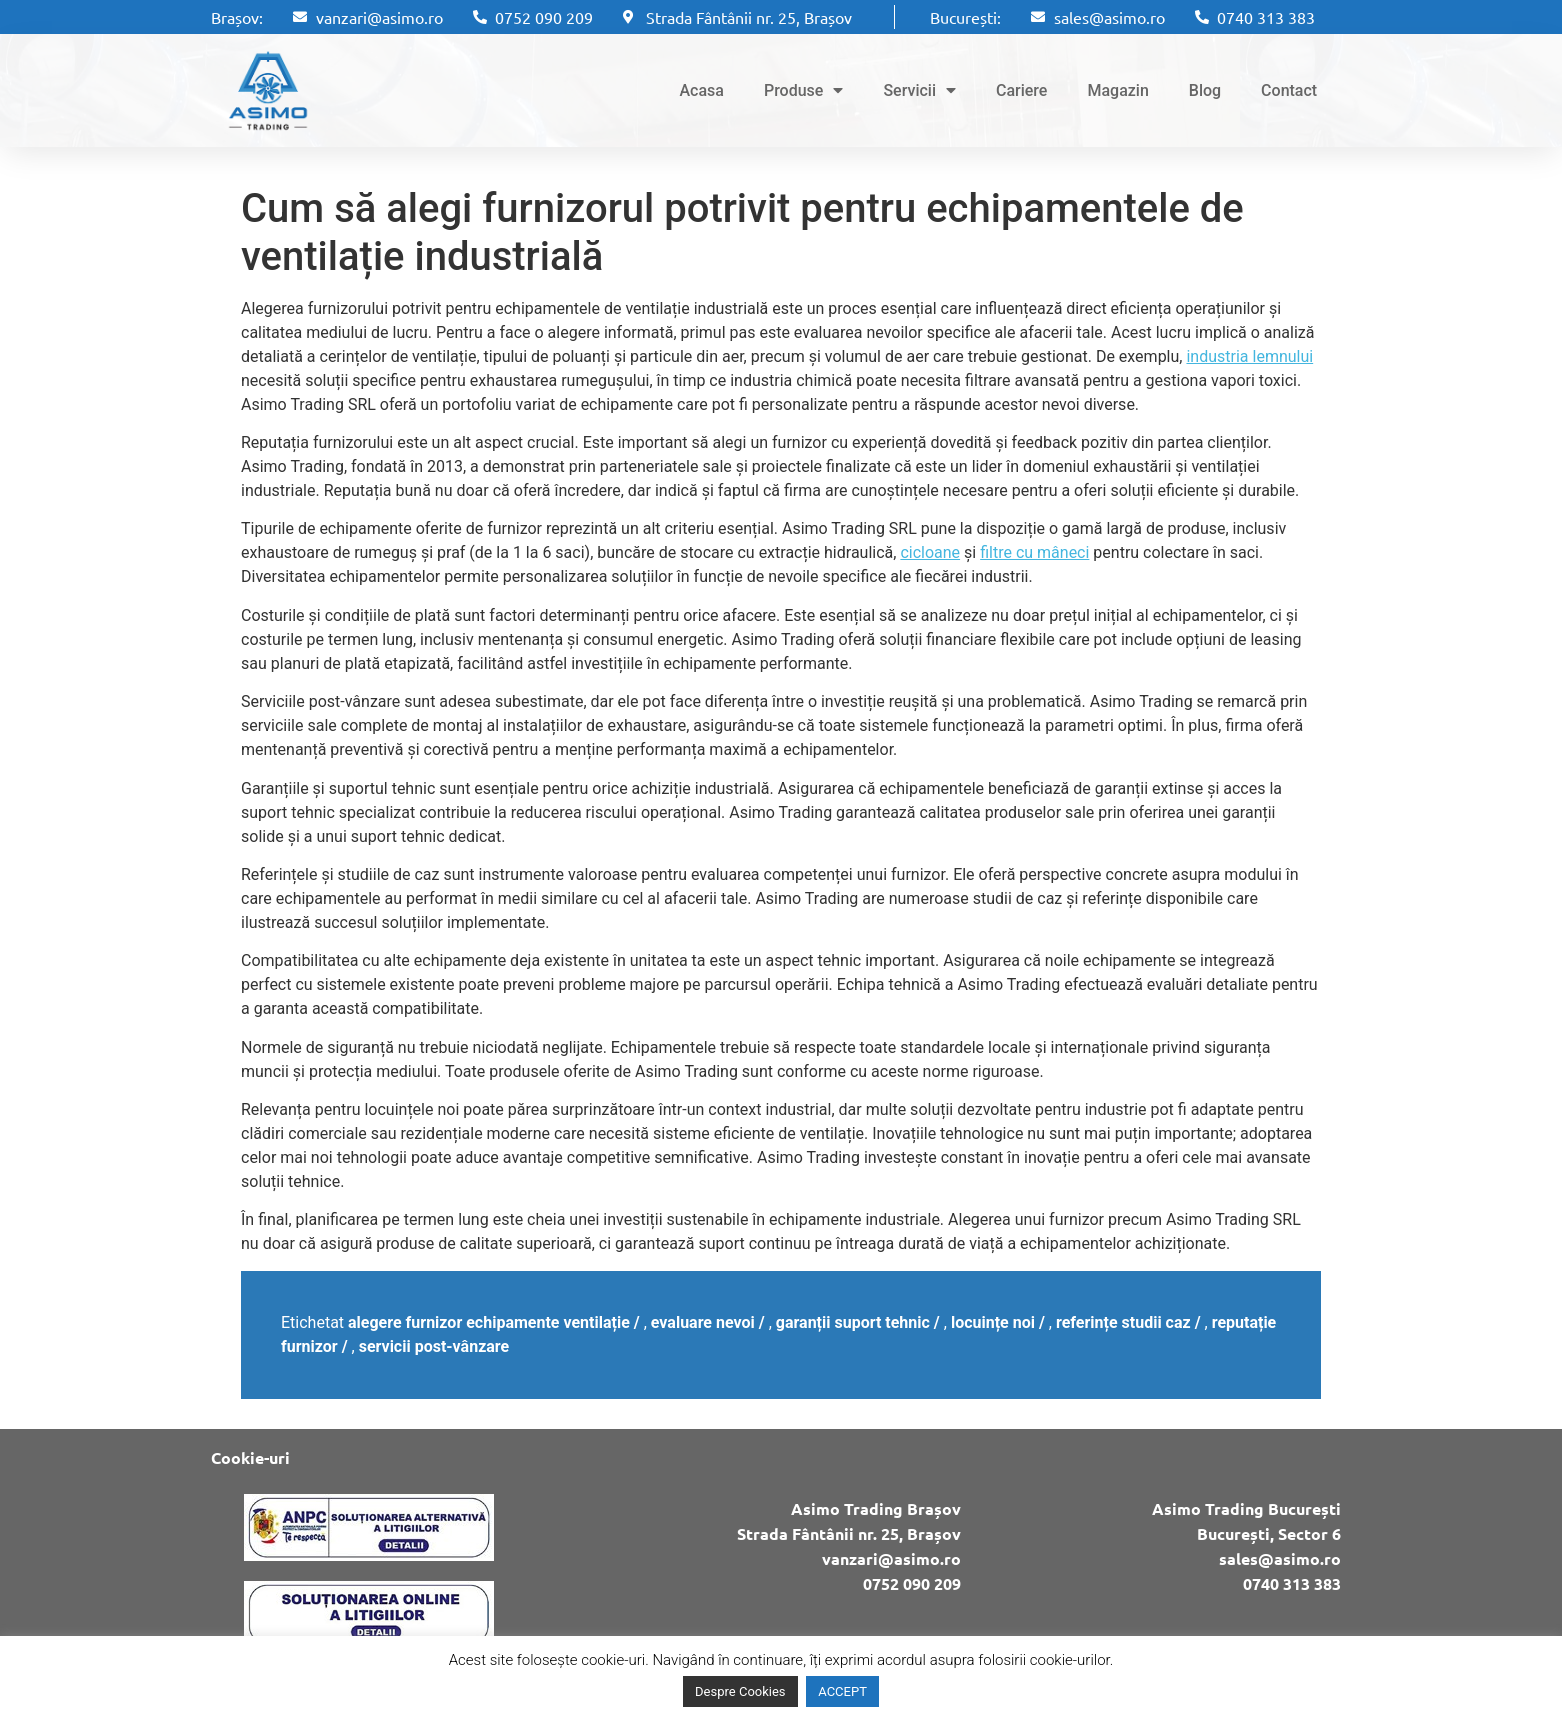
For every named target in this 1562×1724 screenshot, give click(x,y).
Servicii (919, 90)
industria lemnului (1249, 356)
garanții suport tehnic (853, 1322)
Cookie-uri (250, 1457)
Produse (803, 90)
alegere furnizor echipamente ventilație (489, 1322)
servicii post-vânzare (434, 1346)
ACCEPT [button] (842, 1691)
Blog (1205, 90)
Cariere (1021, 90)
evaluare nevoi (703, 1322)
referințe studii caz (1123, 1322)
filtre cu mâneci (1034, 552)
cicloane (930, 552)
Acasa (701, 90)
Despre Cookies (740, 1691)
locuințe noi (993, 1322)
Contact (1289, 90)
